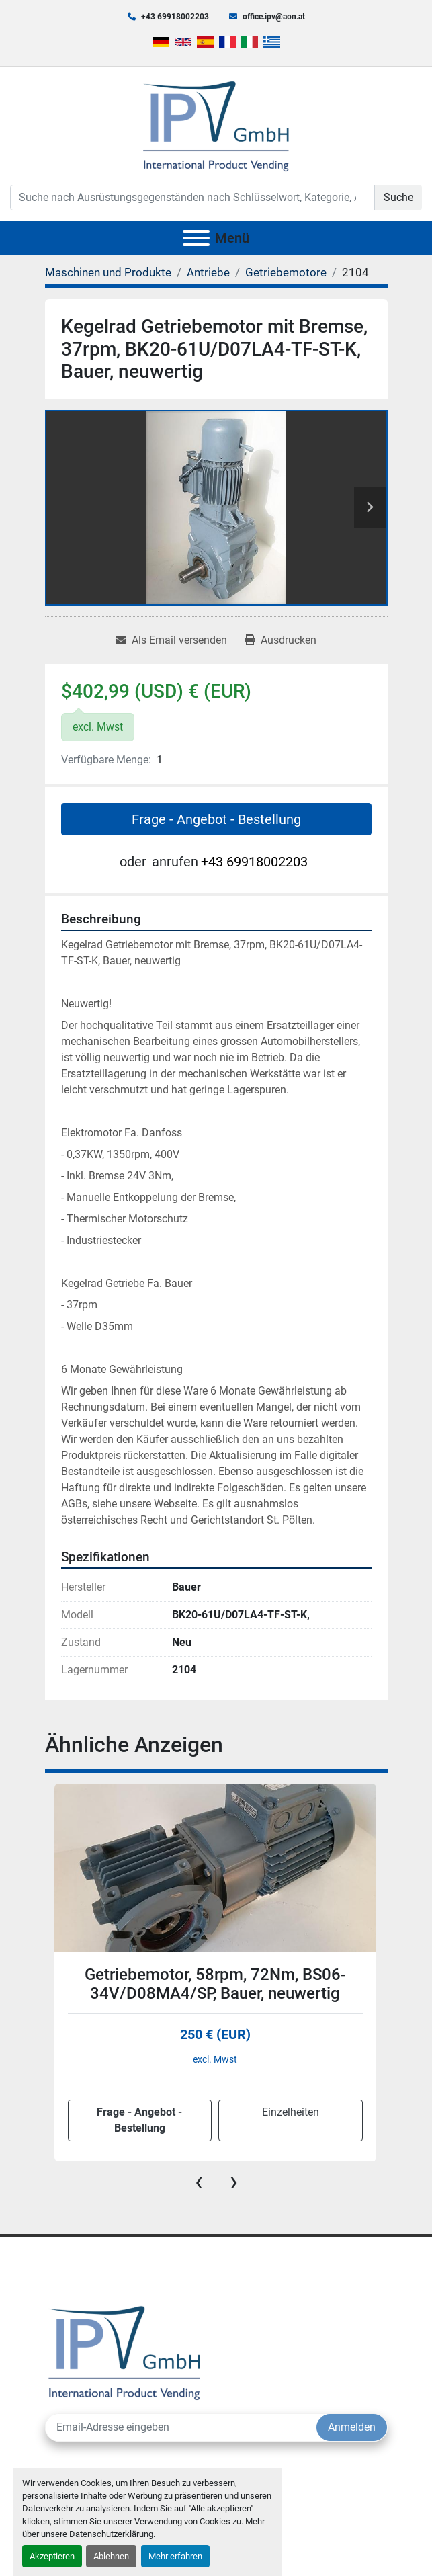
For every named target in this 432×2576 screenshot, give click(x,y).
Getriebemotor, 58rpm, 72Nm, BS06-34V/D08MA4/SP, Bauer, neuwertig (215, 1984)
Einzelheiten (290, 2112)
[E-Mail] (181, 2427)
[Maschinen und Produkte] (108, 272)
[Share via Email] (171, 640)
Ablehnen (111, 2556)
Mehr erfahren (175, 2556)
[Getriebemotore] (286, 272)
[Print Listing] (280, 640)
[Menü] (196, 238)
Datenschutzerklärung (111, 2534)
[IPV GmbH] (124, 2351)
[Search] (192, 197)
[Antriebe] (208, 272)
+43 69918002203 (175, 17)
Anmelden (352, 2427)
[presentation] (199, 2181)
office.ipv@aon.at (274, 17)
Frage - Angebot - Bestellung (216, 819)
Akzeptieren (52, 2556)
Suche (398, 197)
